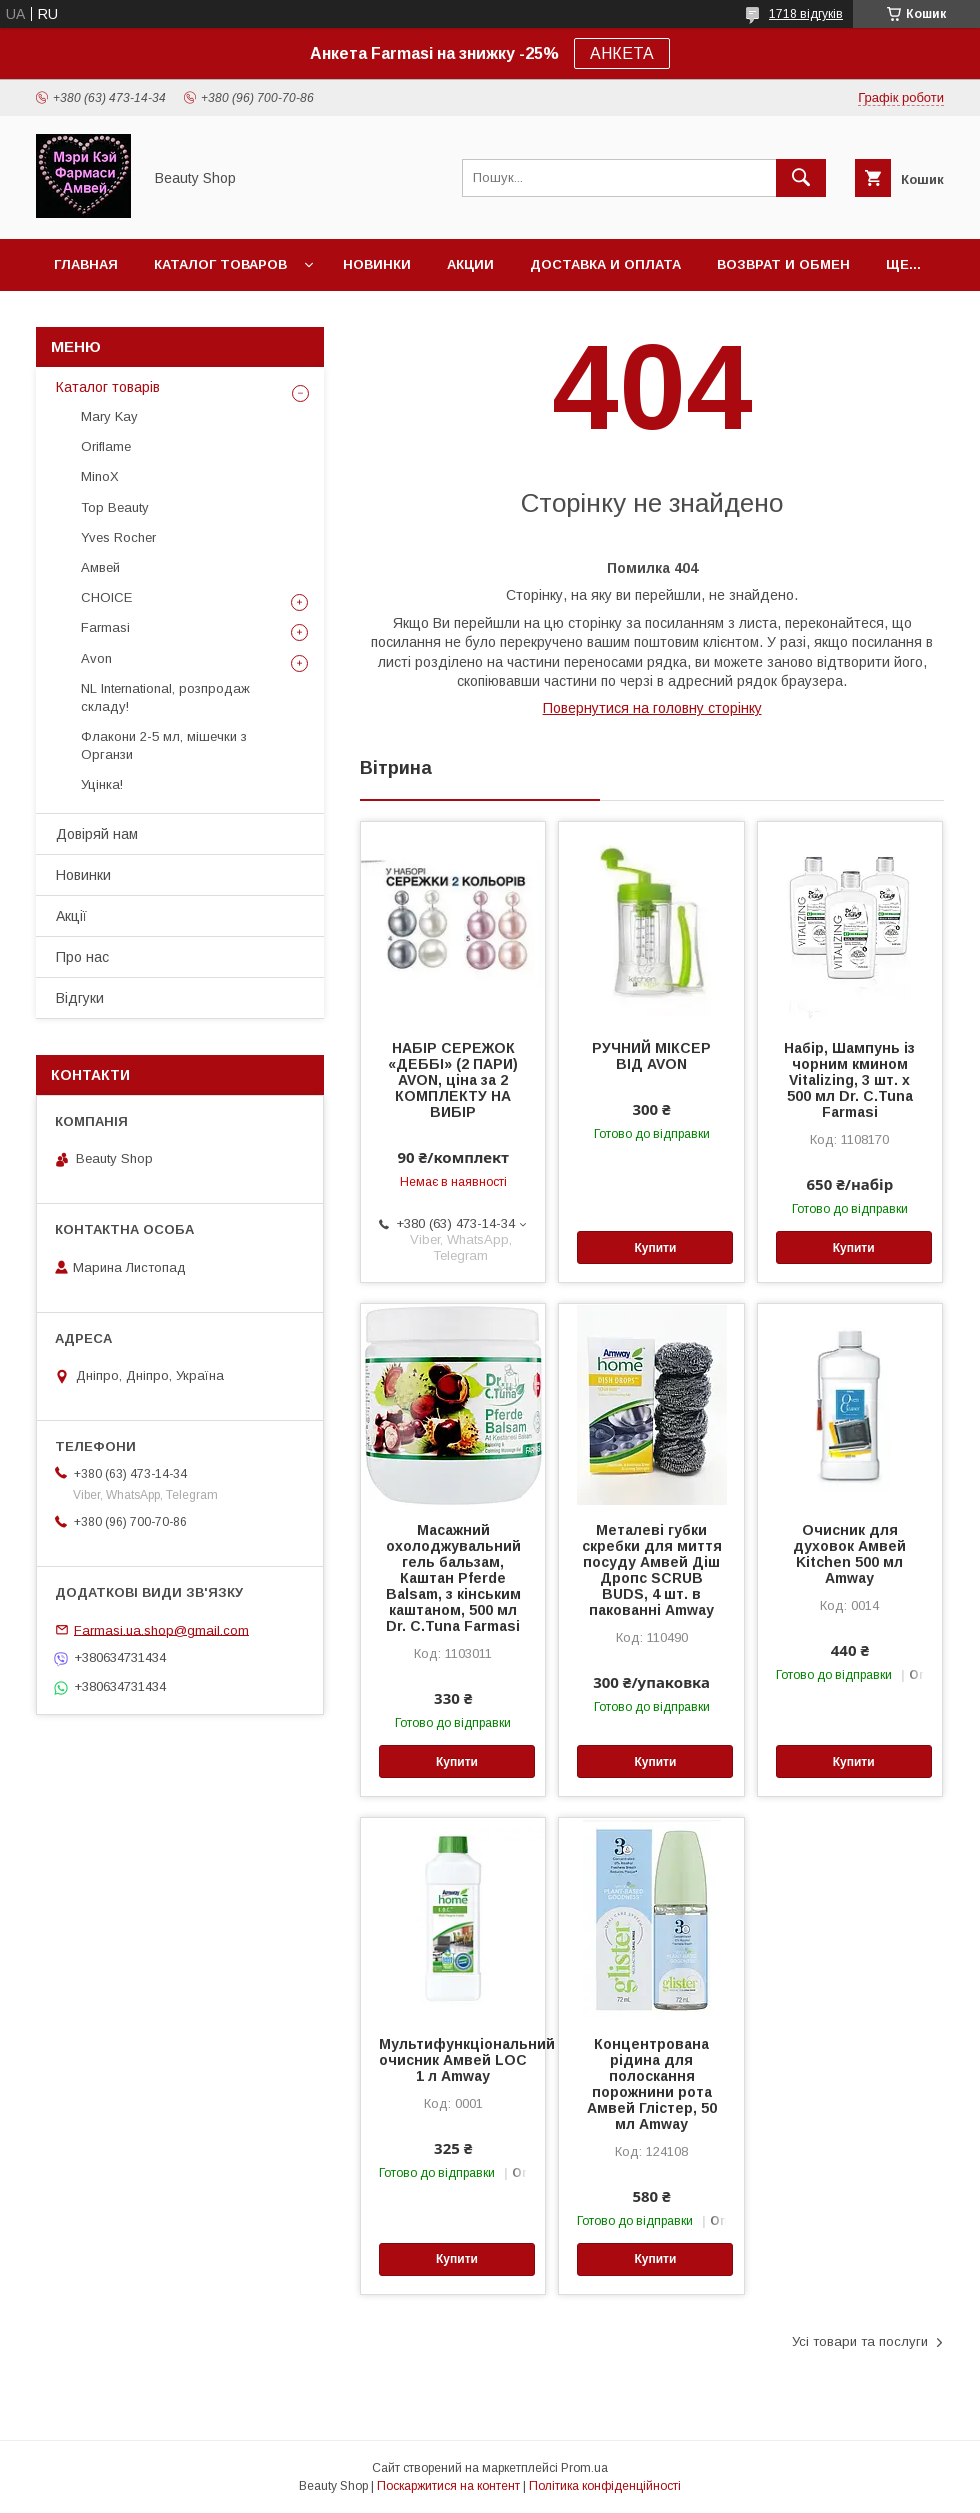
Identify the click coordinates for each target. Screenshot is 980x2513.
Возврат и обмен (783, 264)
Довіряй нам (97, 834)
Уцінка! (102, 784)
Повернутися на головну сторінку (652, 708)
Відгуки (80, 998)
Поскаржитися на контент (448, 2486)
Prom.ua (584, 2468)
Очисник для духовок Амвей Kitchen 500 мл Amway (849, 1554)
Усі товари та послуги (860, 2341)
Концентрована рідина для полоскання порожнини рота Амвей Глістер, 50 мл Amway (652, 2084)
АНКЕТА (622, 53)
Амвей (100, 567)
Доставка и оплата (605, 264)
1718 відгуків (806, 14)
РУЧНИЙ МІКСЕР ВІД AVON (651, 1056)
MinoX (100, 476)
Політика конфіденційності (605, 2486)
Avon (96, 658)
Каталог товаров (220, 264)
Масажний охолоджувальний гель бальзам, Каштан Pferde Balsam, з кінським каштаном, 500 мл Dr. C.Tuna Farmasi (453, 1578)
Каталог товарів (108, 387)
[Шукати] (801, 178)
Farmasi (105, 627)
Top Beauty (115, 507)
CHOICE (106, 597)
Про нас (82, 957)
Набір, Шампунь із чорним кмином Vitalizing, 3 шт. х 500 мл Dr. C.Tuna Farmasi (849, 1080)
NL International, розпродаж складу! (165, 697)
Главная (86, 264)
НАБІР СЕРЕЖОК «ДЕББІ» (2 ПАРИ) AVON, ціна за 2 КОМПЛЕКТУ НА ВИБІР (453, 1080)
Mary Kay (109, 416)
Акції (71, 916)
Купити (655, 1248)
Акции (470, 264)
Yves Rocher (118, 537)
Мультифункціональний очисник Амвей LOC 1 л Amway (453, 2060)
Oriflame (106, 446)
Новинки (377, 264)
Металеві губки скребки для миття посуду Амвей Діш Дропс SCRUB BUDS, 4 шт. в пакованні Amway (652, 1570)
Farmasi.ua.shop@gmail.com (161, 1629)
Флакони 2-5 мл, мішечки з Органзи (164, 745)
